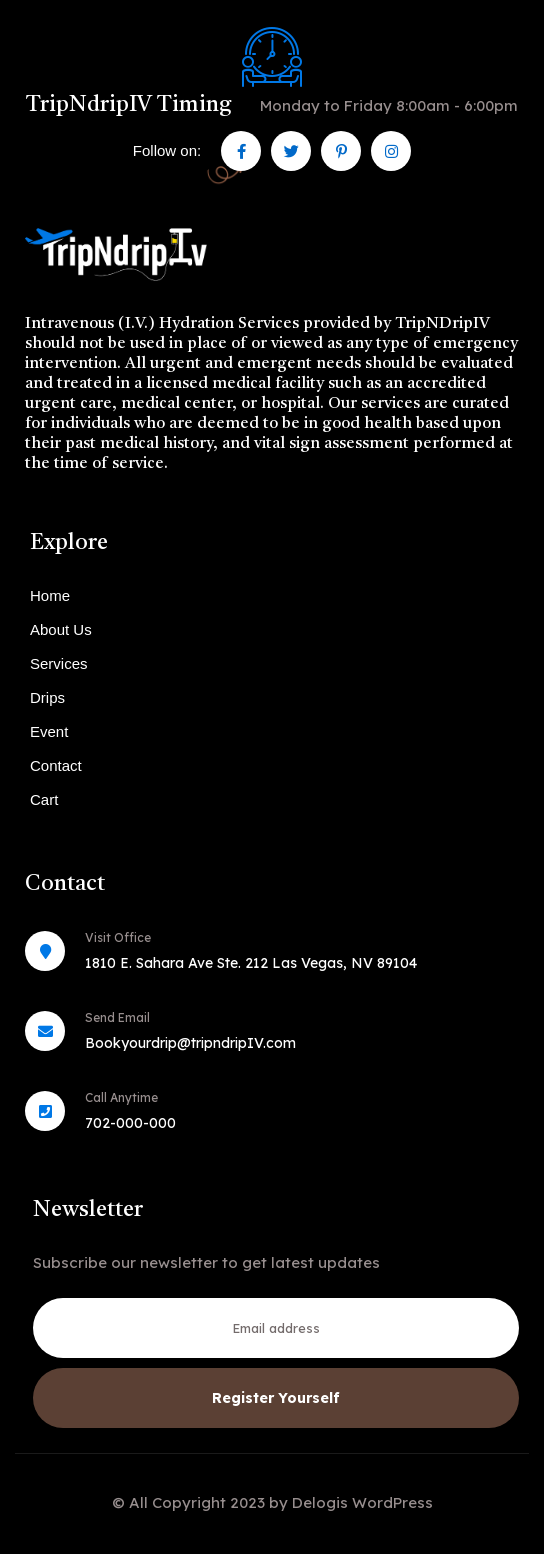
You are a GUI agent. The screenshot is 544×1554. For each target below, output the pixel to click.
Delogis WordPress (362, 1502)
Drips (47, 697)
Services (59, 663)
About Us (61, 629)
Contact (56, 765)
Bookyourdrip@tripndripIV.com (190, 1043)
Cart (44, 799)
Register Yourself (276, 1398)
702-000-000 (130, 1123)
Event (49, 731)
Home (50, 595)
